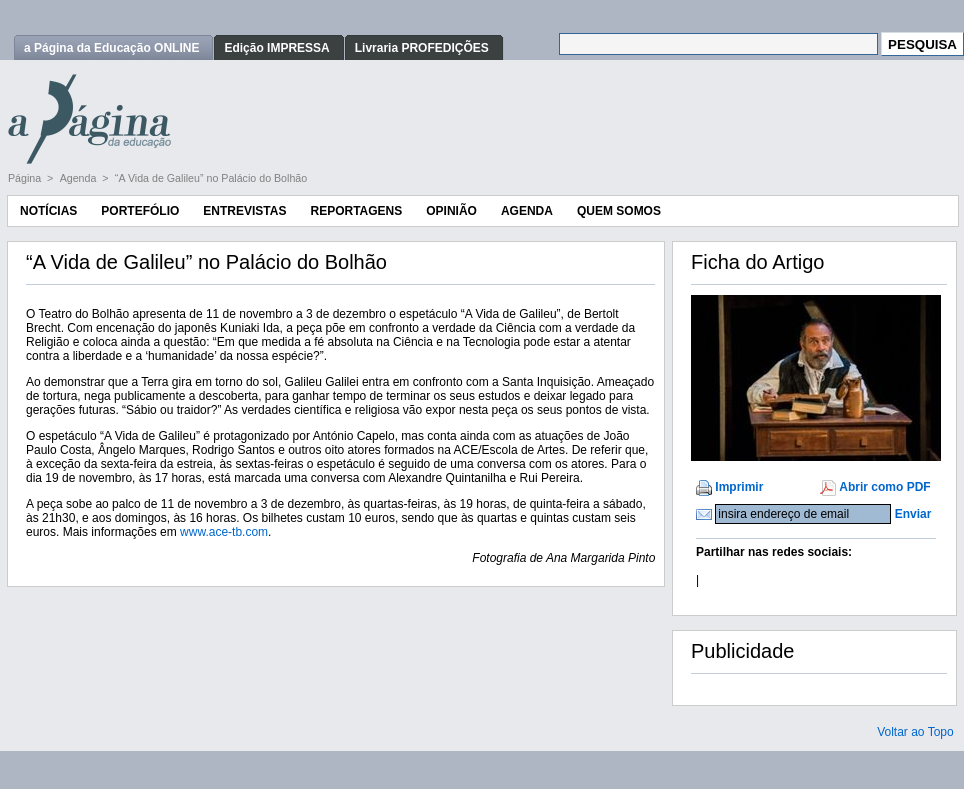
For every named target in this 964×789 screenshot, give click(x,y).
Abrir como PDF (884, 487)
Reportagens (356, 211)
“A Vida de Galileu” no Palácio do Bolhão (211, 178)
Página (26, 178)
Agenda (80, 178)
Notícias (48, 211)
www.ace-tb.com (224, 532)
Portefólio (140, 211)
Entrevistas (244, 211)
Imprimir (739, 487)
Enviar (913, 514)
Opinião (451, 211)
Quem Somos (619, 211)
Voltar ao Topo (915, 732)
